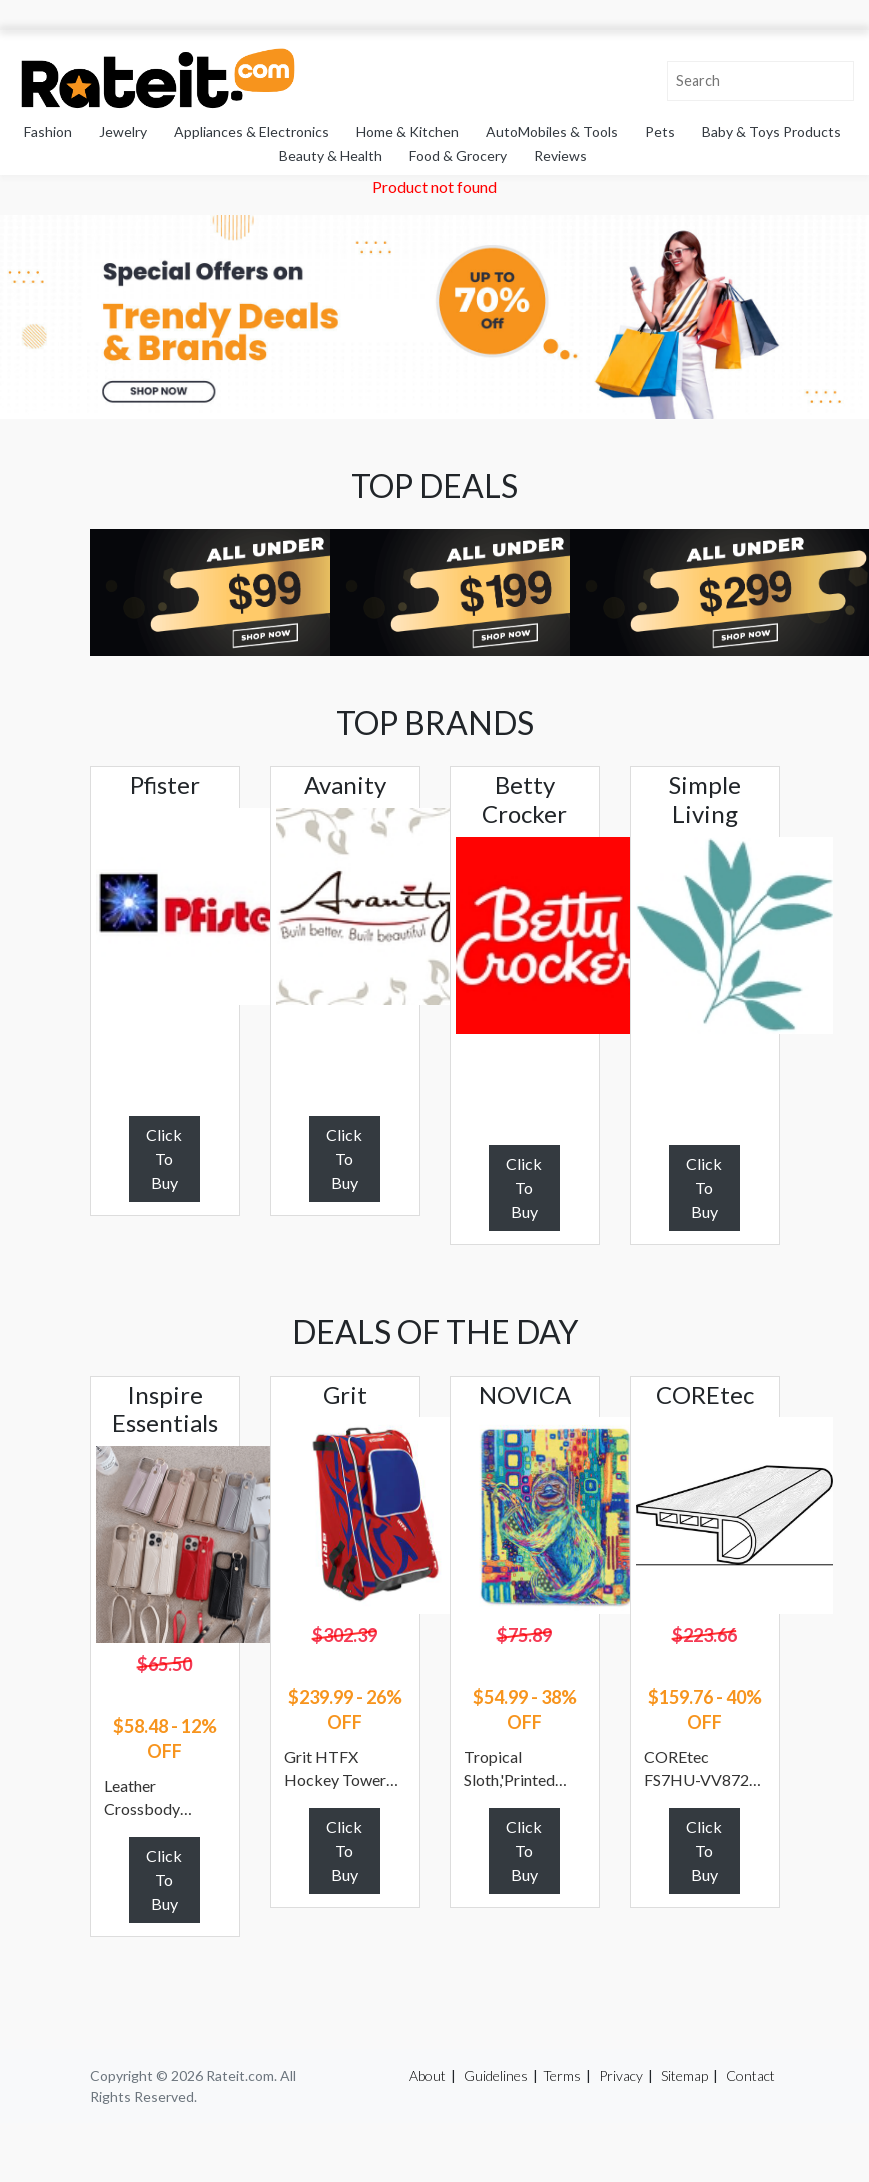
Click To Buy (164, 1158)
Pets (660, 131)
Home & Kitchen (407, 131)
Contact (750, 2075)
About (427, 2075)
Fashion (48, 131)
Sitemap (684, 2075)
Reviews (560, 155)
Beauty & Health (330, 155)
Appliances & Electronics (251, 131)
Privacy (621, 2075)
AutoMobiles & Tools (552, 131)
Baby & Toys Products (771, 131)
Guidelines (496, 2075)
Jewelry (123, 131)
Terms (562, 2075)
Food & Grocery (458, 155)
